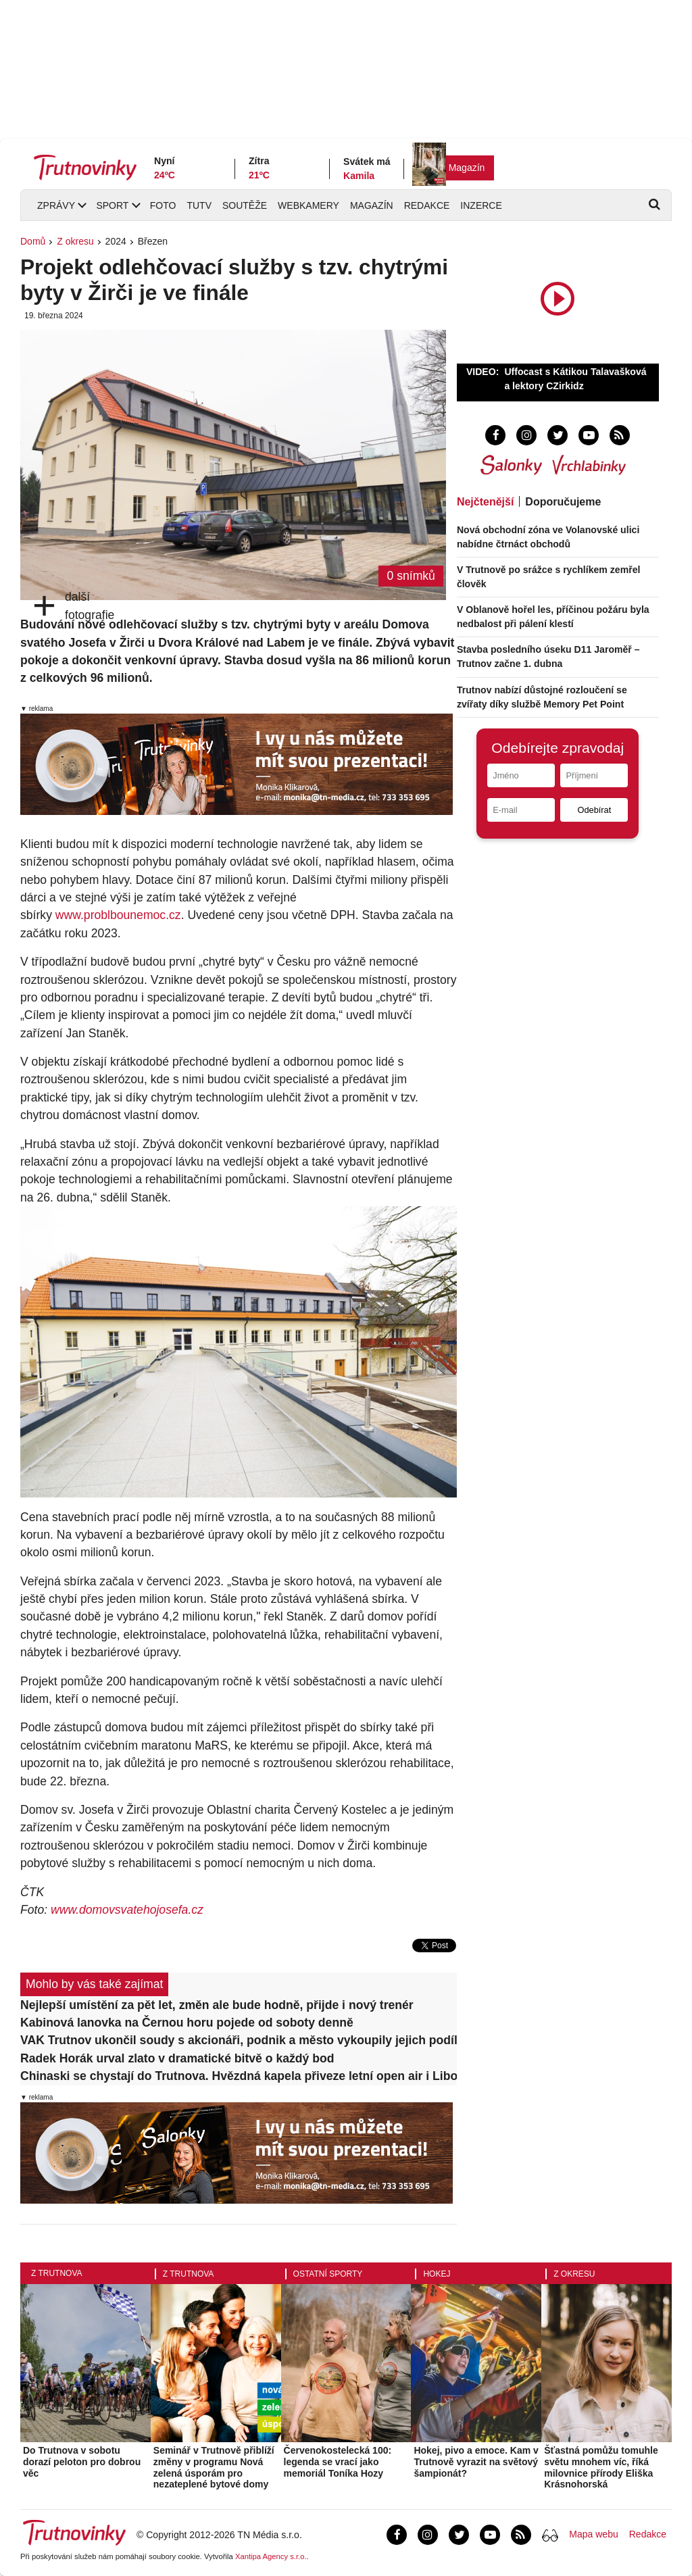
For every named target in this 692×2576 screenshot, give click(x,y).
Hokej (436, 2274)
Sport (112, 205)
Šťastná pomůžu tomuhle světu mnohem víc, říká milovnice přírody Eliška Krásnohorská (601, 2467)
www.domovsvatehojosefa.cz (127, 1909)
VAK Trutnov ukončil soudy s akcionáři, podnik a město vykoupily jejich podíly (238, 2040)
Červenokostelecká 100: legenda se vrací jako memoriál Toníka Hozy (338, 2462)
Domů (32, 241)
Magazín (467, 167)
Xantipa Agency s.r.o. (271, 2556)
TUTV (199, 205)
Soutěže (244, 205)
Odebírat (594, 810)
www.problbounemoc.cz (118, 915)
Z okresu (75, 241)
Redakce (427, 205)
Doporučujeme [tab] (563, 501)
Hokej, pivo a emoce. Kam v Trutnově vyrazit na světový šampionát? (476, 2462)
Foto (163, 205)
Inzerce (480, 205)
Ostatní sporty (328, 2274)
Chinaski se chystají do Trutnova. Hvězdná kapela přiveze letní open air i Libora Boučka (238, 2076)
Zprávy (56, 205)
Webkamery (308, 205)
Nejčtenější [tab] (485, 501)
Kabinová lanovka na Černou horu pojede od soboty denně (186, 2022)
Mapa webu (593, 2534)
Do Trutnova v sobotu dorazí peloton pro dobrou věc (82, 2462)
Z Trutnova (56, 2273)
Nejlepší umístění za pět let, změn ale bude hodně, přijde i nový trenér (217, 2005)
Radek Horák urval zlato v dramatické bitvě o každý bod (177, 2058)
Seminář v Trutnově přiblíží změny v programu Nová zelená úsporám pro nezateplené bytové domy (213, 2467)
